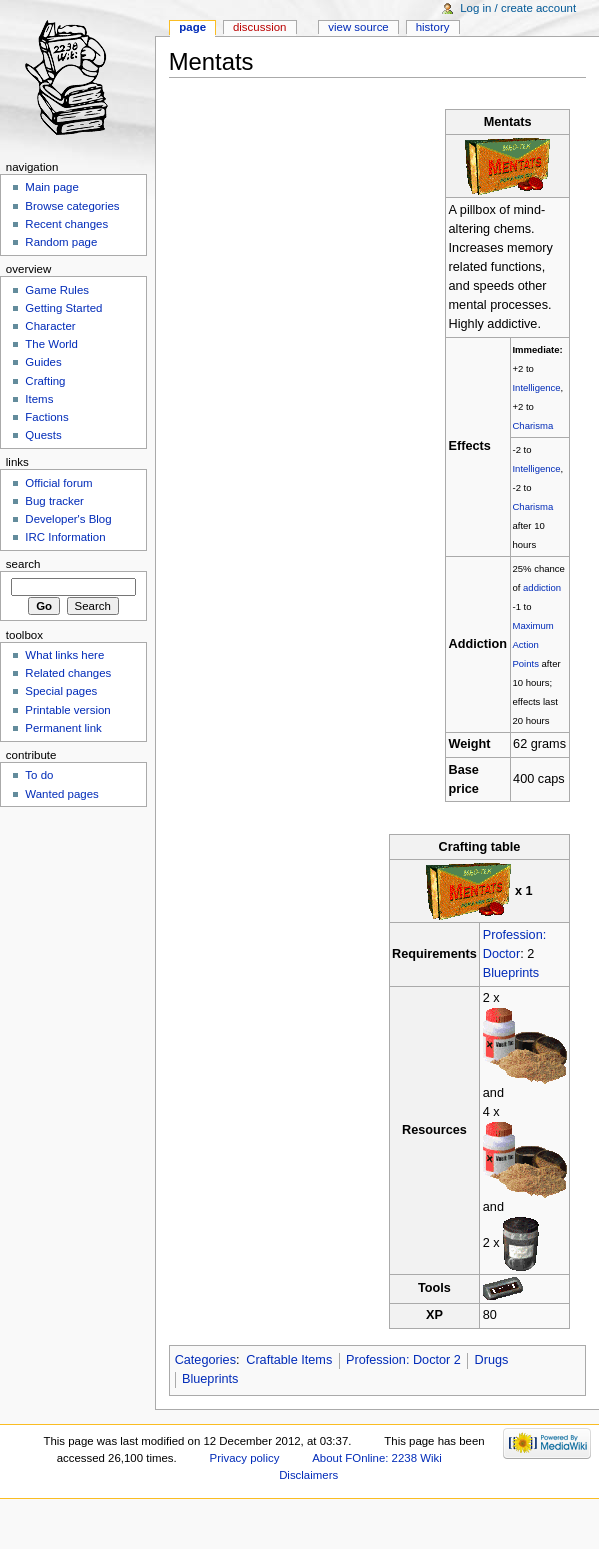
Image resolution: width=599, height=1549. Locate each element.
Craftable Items (289, 1360)
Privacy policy (245, 1458)
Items (39, 399)
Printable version (67, 710)
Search (23, 564)
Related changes (68, 673)
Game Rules (57, 290)
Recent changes (66, 224)
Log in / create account (518, 8)
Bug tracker (54, 501)
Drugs (492, 1360)
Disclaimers (308, 1475)
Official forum (58, 483)
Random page (61, 242)
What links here (64, 655)
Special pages (61, 691)
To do (39, 775)
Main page (52, 187)
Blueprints (511, 973)
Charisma (532, 425)
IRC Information (65, 537)
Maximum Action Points (532, 644)
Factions (46, 417)
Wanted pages (61, 794)
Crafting (45, 381)
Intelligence (536, 387)
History (433, 27)
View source (358, 27)
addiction (542, 587)
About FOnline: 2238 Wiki (377, 1458)
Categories (205, 1360)
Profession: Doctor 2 (403, 1360)
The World (51, 344)
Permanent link (63, 728)
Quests (43, 435)
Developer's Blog (68, 519)
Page (192, 27)
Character (50, 326)
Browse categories (72, 206)
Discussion (259, 27)
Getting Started (63, 308)
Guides (43, 362)
